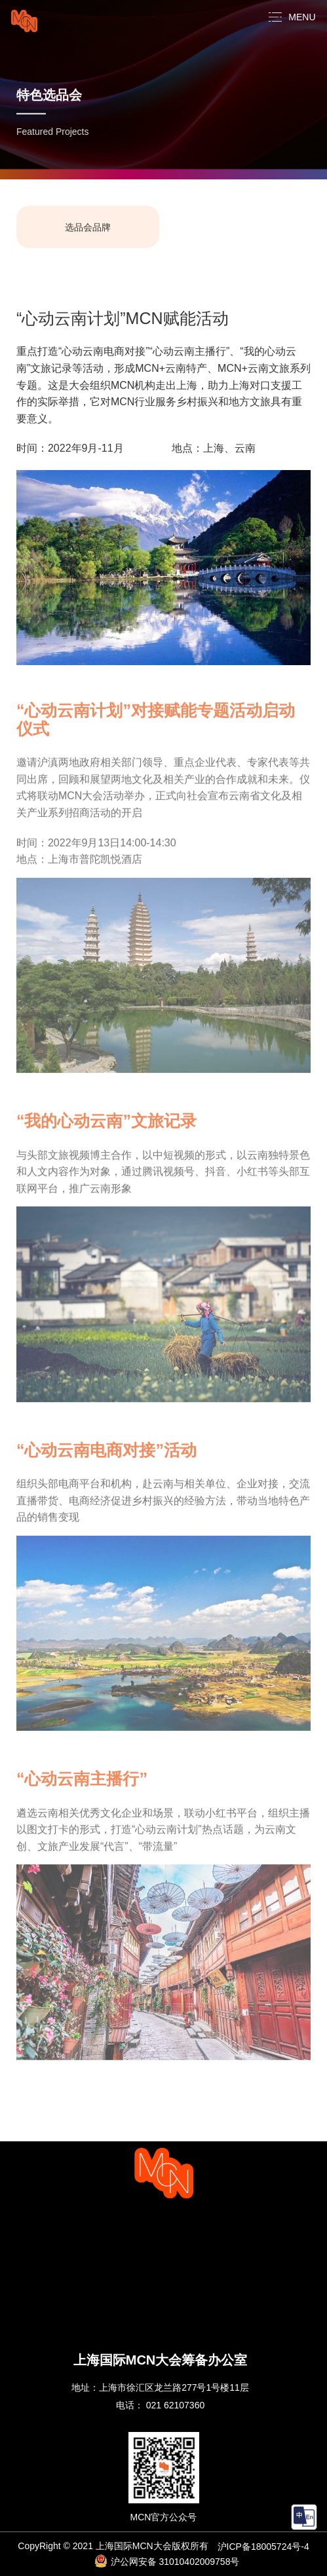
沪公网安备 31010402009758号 (167, 2560)
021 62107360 (175, 2405)
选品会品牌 (88, 228)
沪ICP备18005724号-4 (263, 2546)
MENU (301, 17)
